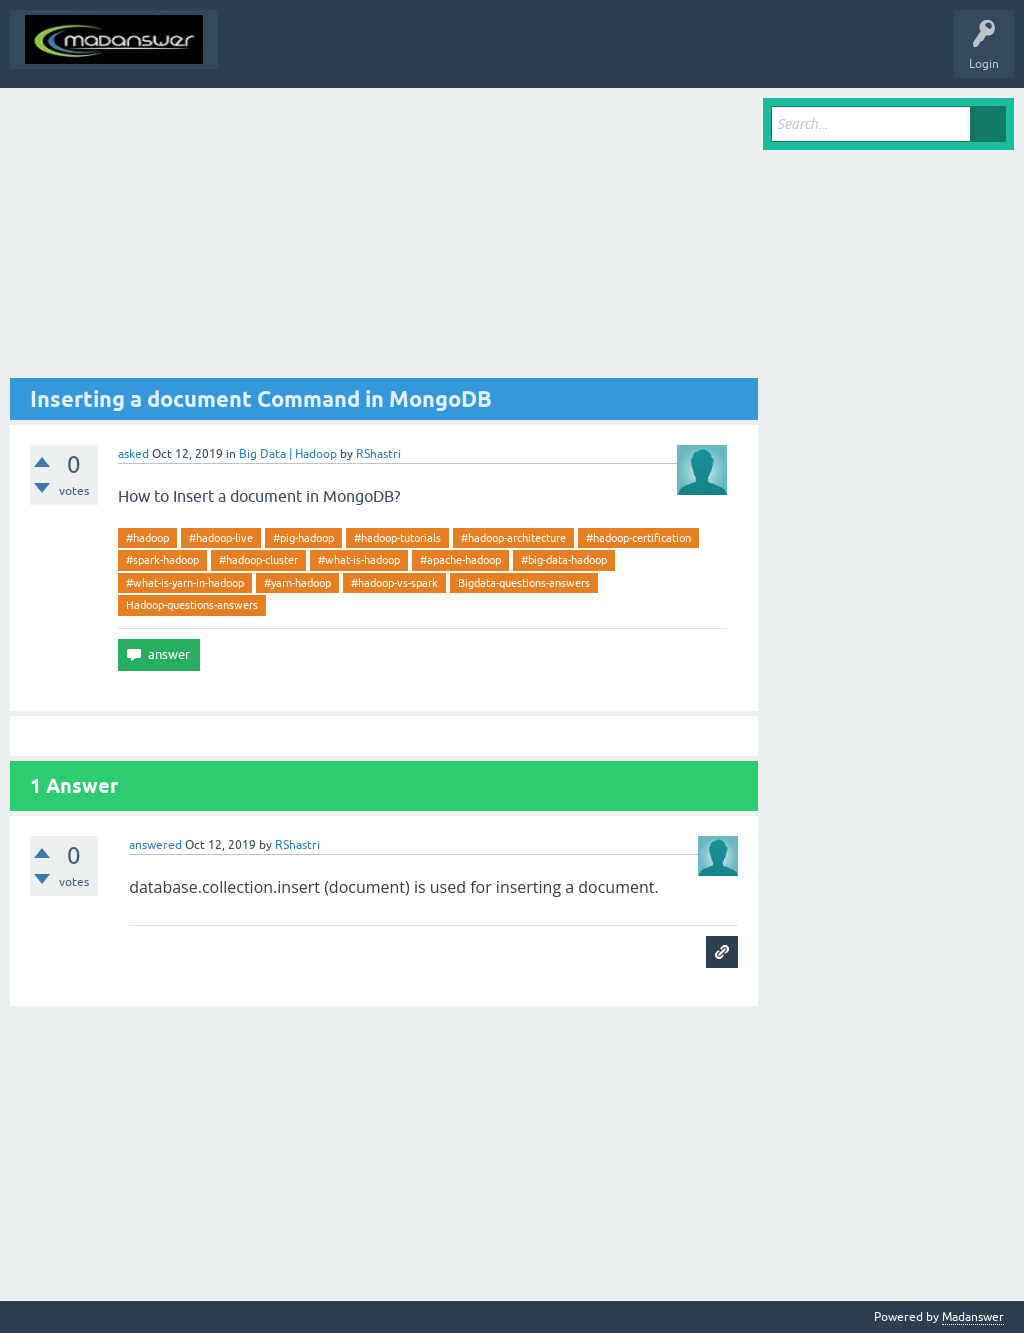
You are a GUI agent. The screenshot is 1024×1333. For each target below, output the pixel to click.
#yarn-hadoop (297, 583)
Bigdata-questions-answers (524, 583)
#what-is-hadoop (359, 560)
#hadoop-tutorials (397, 538)
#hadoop (147, 538)
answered (155, 845)
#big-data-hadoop (564, 560)
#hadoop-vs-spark (394, 583)
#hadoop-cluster (258, 560)
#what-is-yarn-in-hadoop (185, 583)
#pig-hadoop (303, 538)
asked (133, 454)
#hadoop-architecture (513, 538)
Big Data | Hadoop (288, 454)
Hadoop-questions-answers (192, 605)
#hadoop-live (221, 538)
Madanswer (973, 1317)
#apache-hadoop (460, 560)
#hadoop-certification (638, 538)
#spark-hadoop (162, 560)
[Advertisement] (384, 238)
